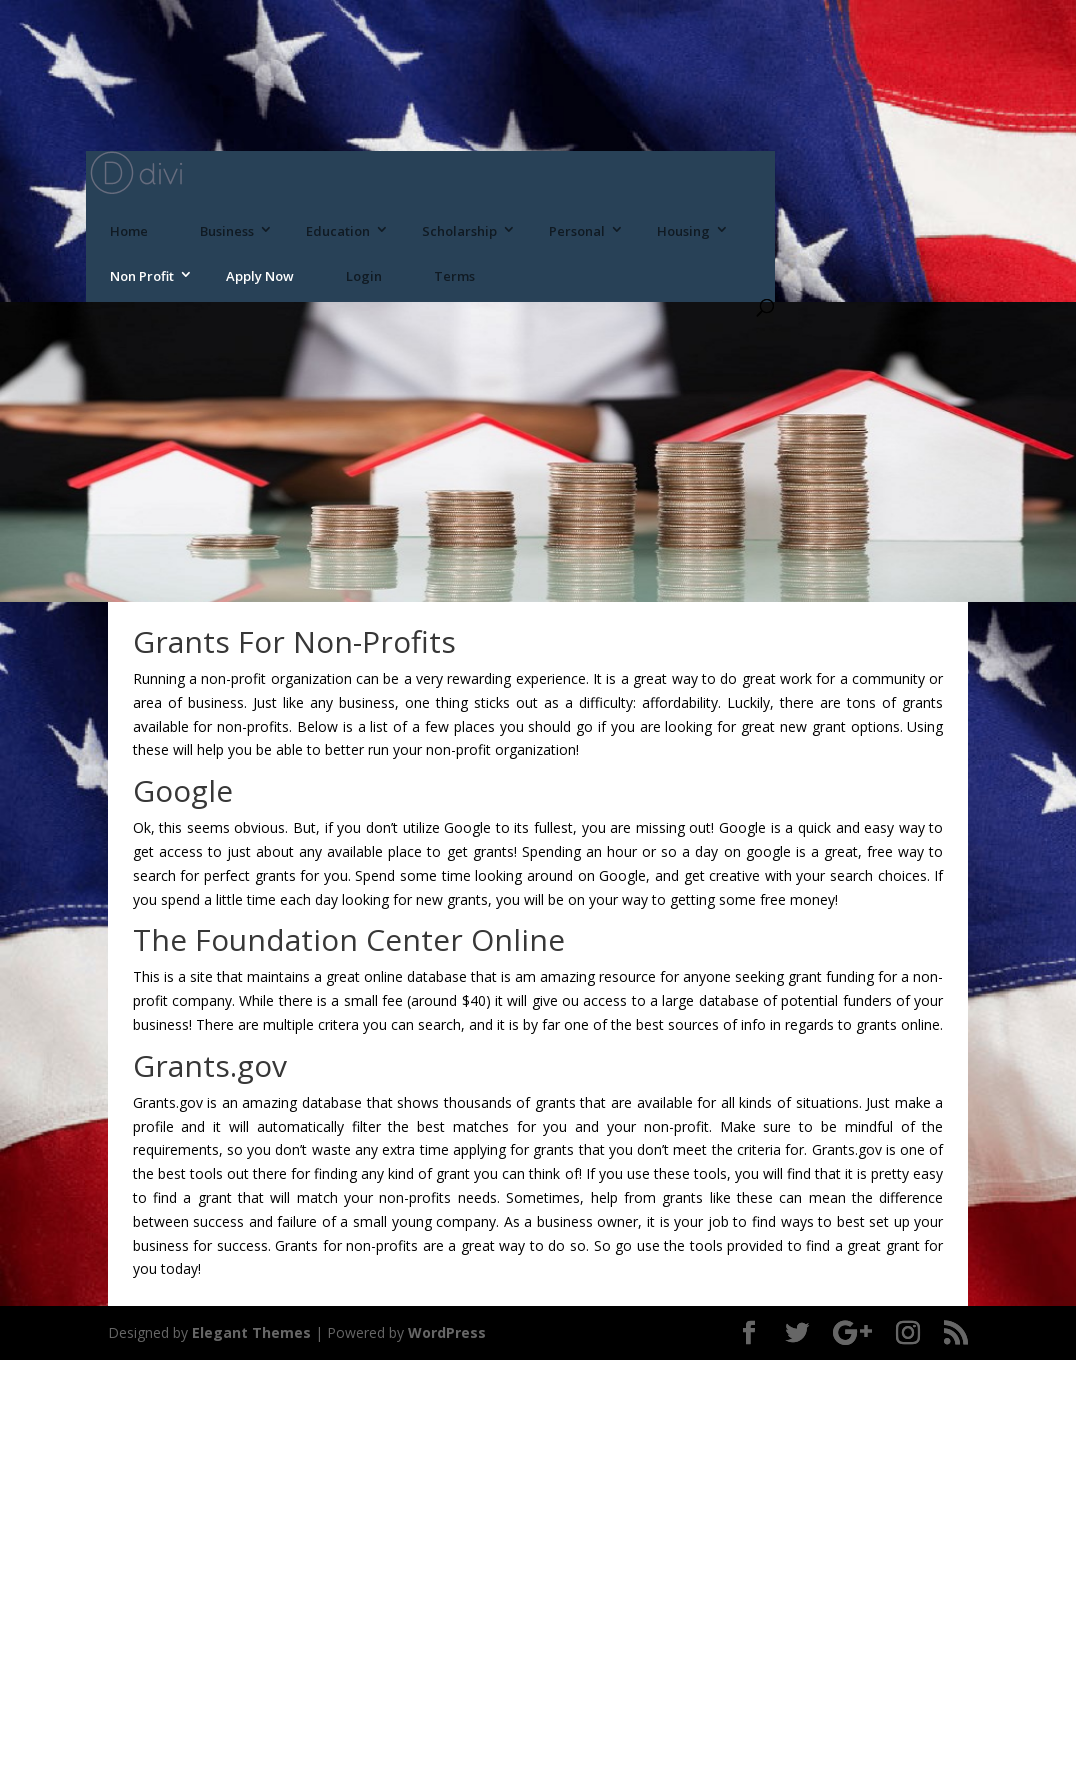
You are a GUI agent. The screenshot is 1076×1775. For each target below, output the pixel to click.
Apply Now (260, 276)
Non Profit (142, 276)
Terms (454, 276)
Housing (683, 231)
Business (227, 231)
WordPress (447, 1332)
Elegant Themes (251, 1332)
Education (338, 231)
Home (129, 231)
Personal (577, 231)
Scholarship (459, 231)
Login (364, 276)
